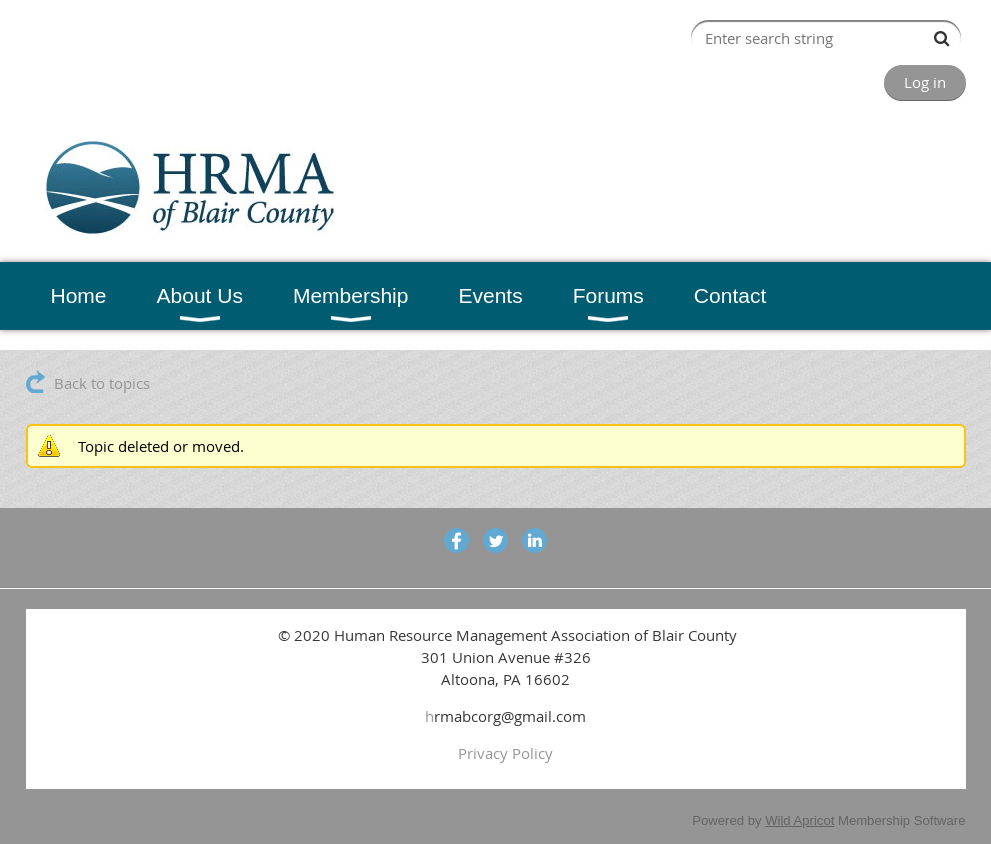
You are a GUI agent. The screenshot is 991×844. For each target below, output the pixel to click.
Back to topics (102, 383)
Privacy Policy (505, 753)
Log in (925, 82)
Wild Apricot (799, 820)
